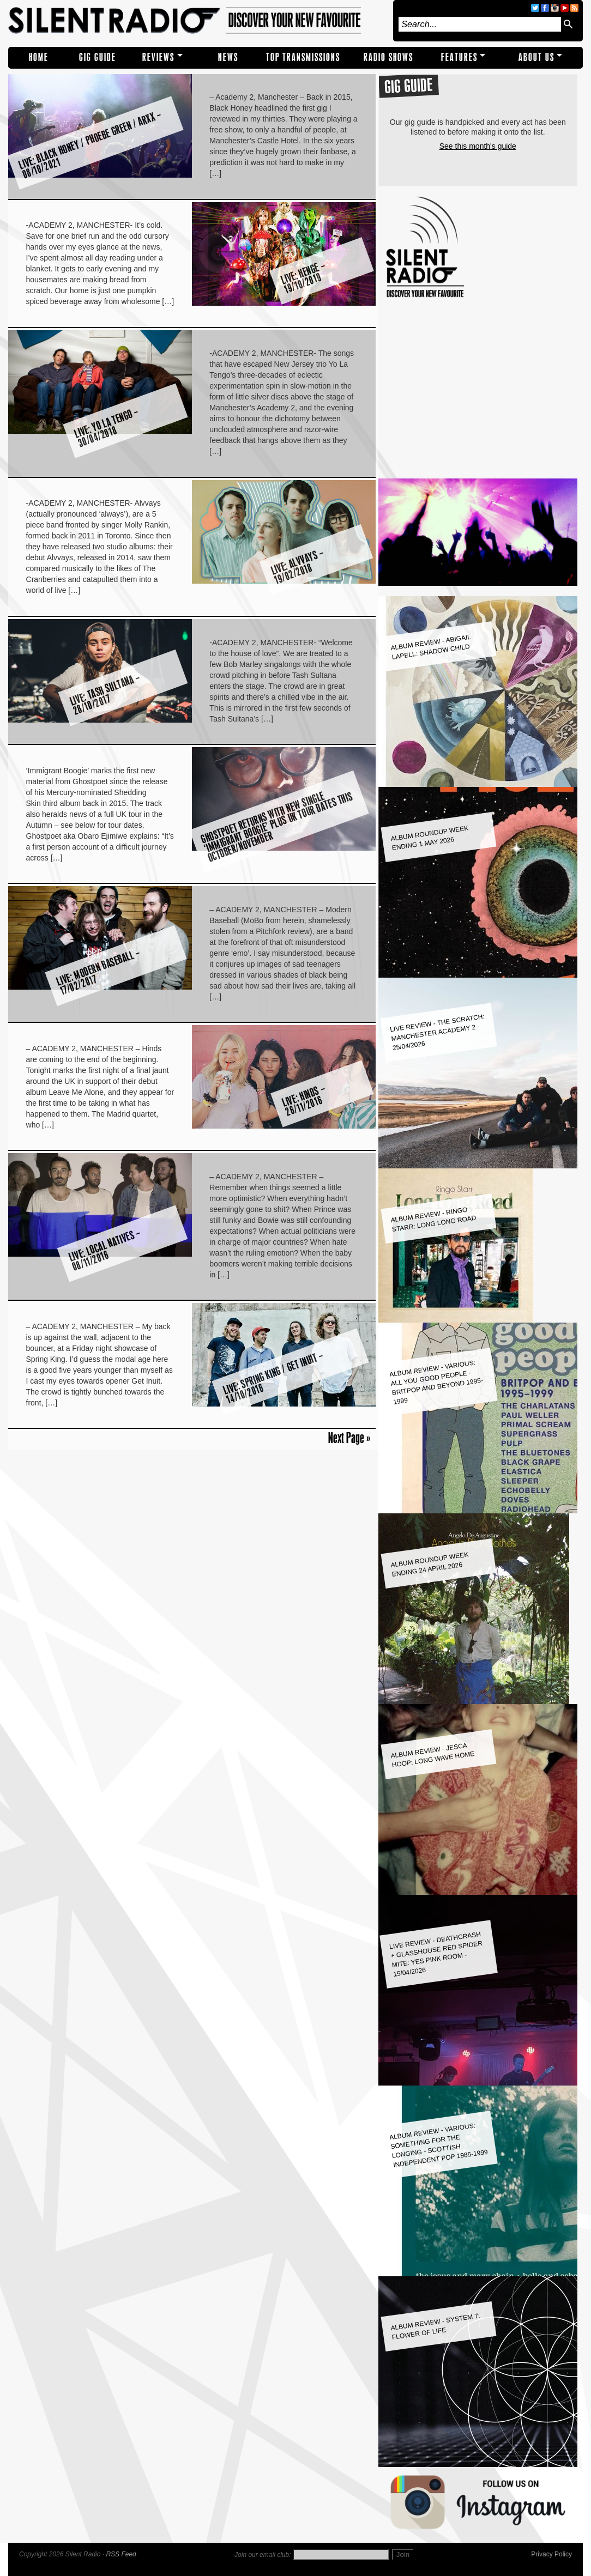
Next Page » (349, 1437)
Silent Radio (198, 20)
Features (459, 57)
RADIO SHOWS (388, 57)
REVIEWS (158, 57)
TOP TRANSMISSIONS (303, 57)
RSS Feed (121, 2554)
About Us (536, 57)
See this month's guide (477, 146)
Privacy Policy (551, 2554)
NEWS (228, 57)
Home (39, 57)
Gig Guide (97, 57)
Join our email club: (262, 2555)
